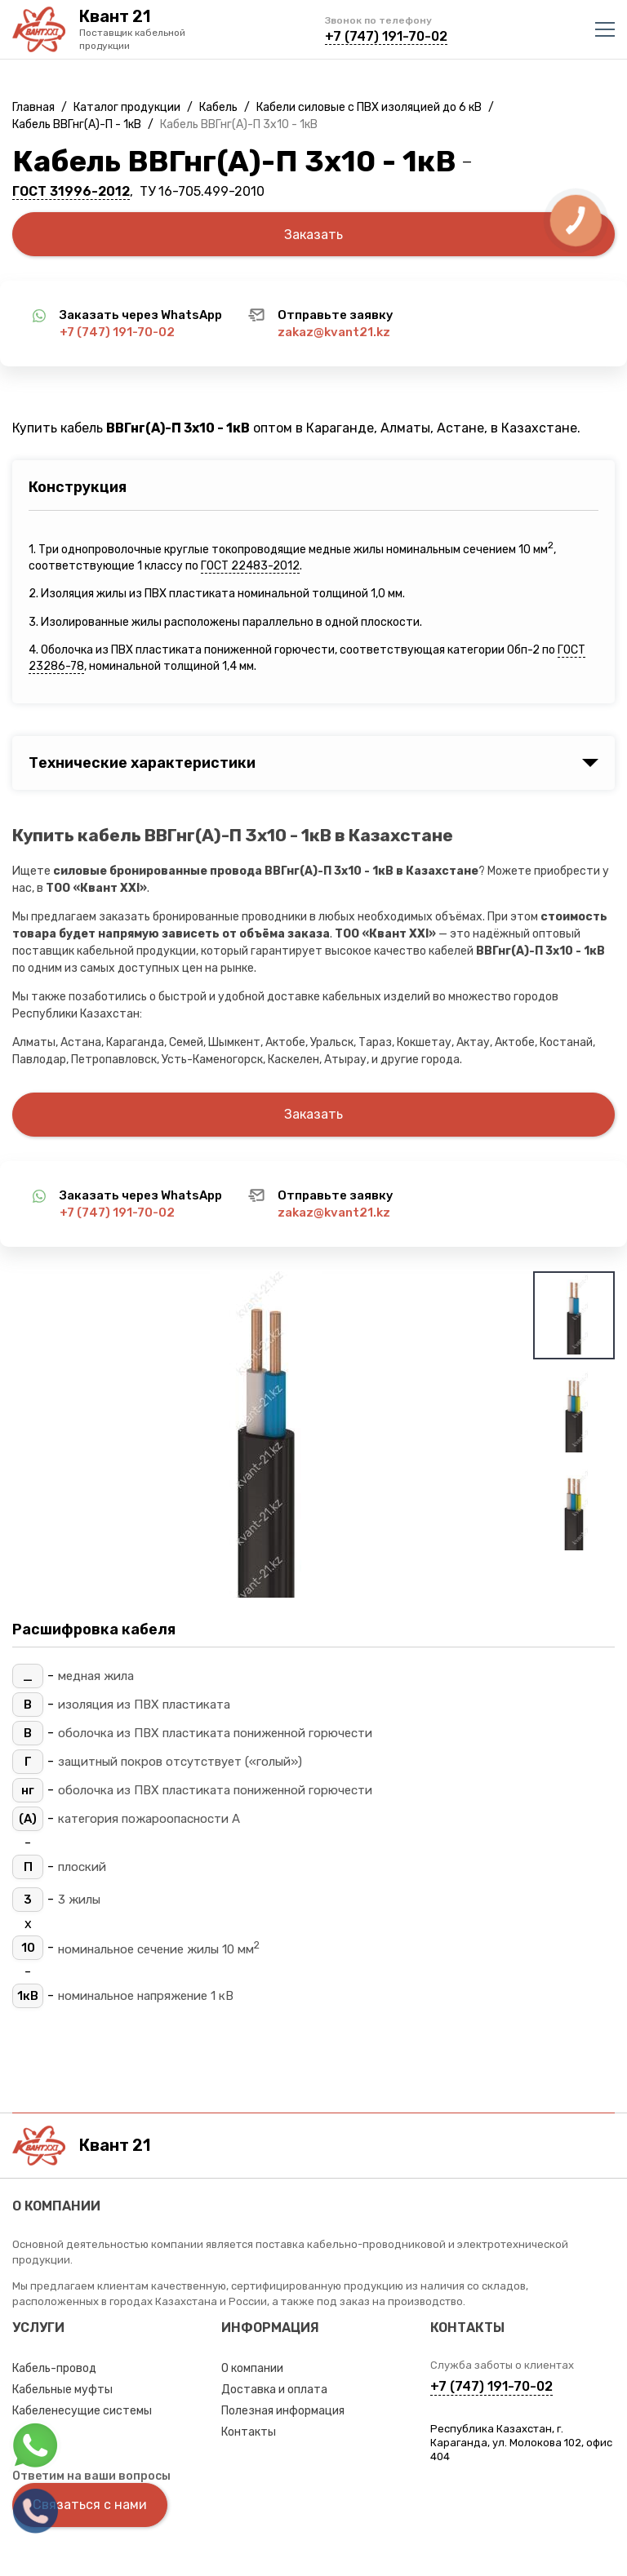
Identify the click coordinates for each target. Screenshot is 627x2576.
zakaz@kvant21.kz (334, 332)
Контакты (248, 2432)
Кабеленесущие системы (82, 2411)
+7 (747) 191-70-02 (386, 36)
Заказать (313, 234)
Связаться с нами (90, 2504)
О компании (252, 2368)
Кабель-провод (54, 2368)
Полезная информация (283, 2411)
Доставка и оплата (274, 2389)
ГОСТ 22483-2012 (250, 566)
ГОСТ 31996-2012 (71, 191)
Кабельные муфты (62, 2389)
